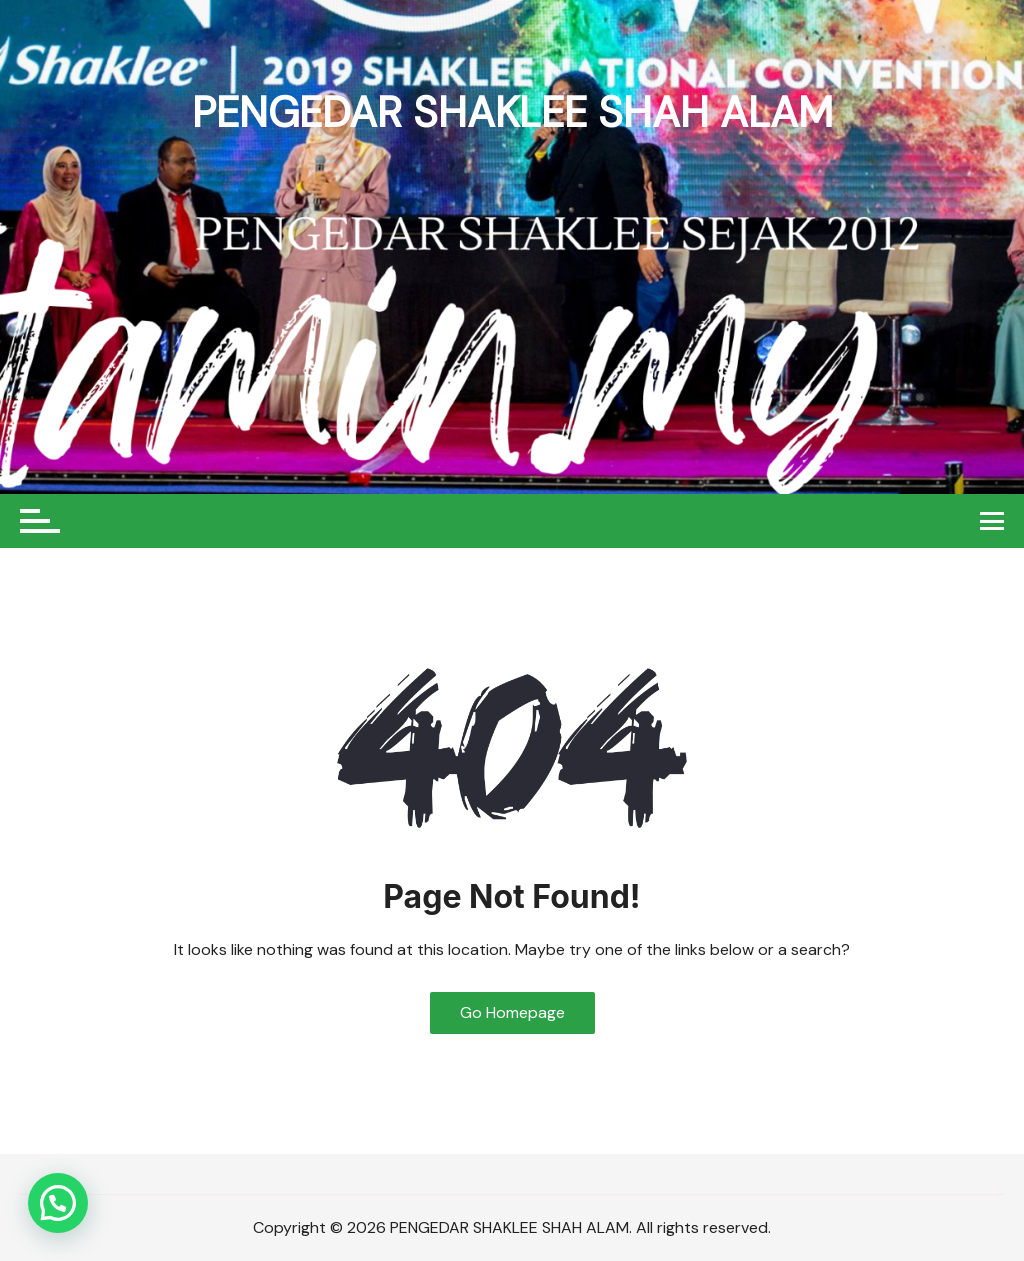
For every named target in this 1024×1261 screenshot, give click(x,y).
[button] (58, 1203)
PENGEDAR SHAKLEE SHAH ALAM (512, 112)
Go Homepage (512, 1012)
